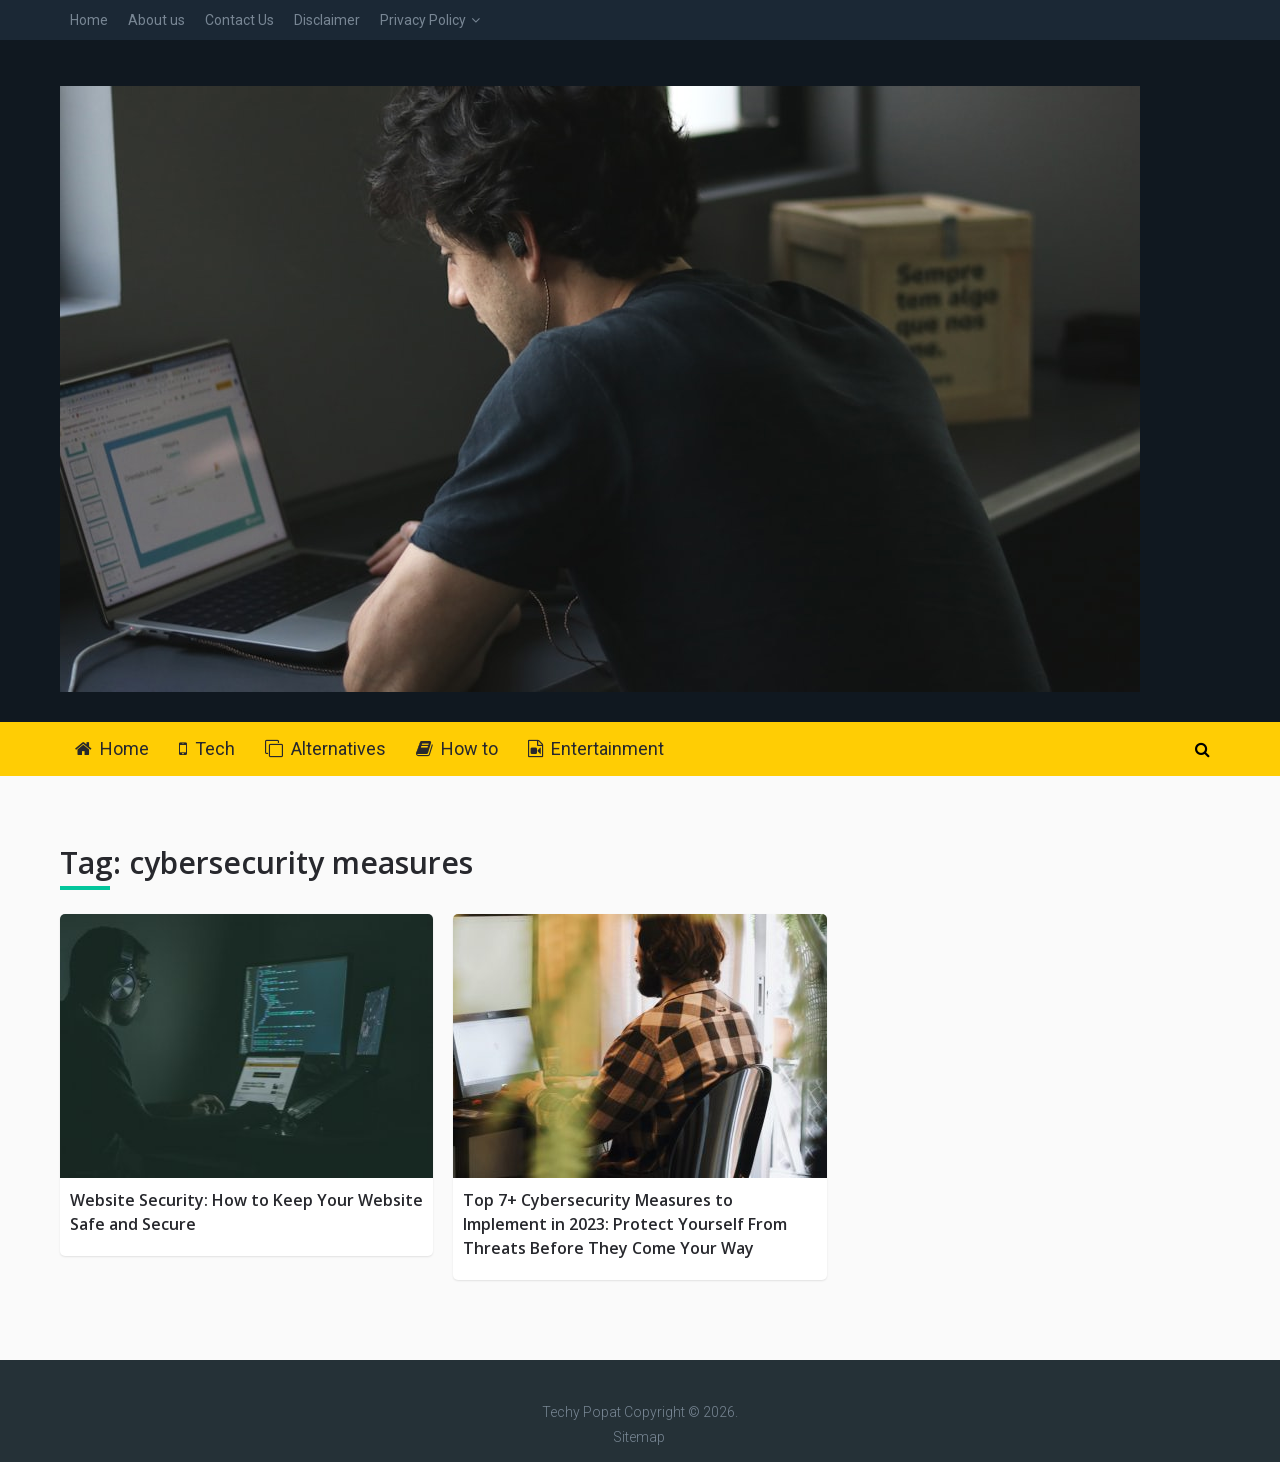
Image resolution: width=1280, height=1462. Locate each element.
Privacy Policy (423, 20)
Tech (207, 748)
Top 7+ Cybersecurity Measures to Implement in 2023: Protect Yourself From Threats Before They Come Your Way (625, 1224)
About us (156, 20)
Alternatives (325, 748)
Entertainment (596, 748)
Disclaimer (327, 20)
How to (457, 748)
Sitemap (639, 1437)
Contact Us (239, 20)
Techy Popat (581, 1412)
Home (89, 20)
